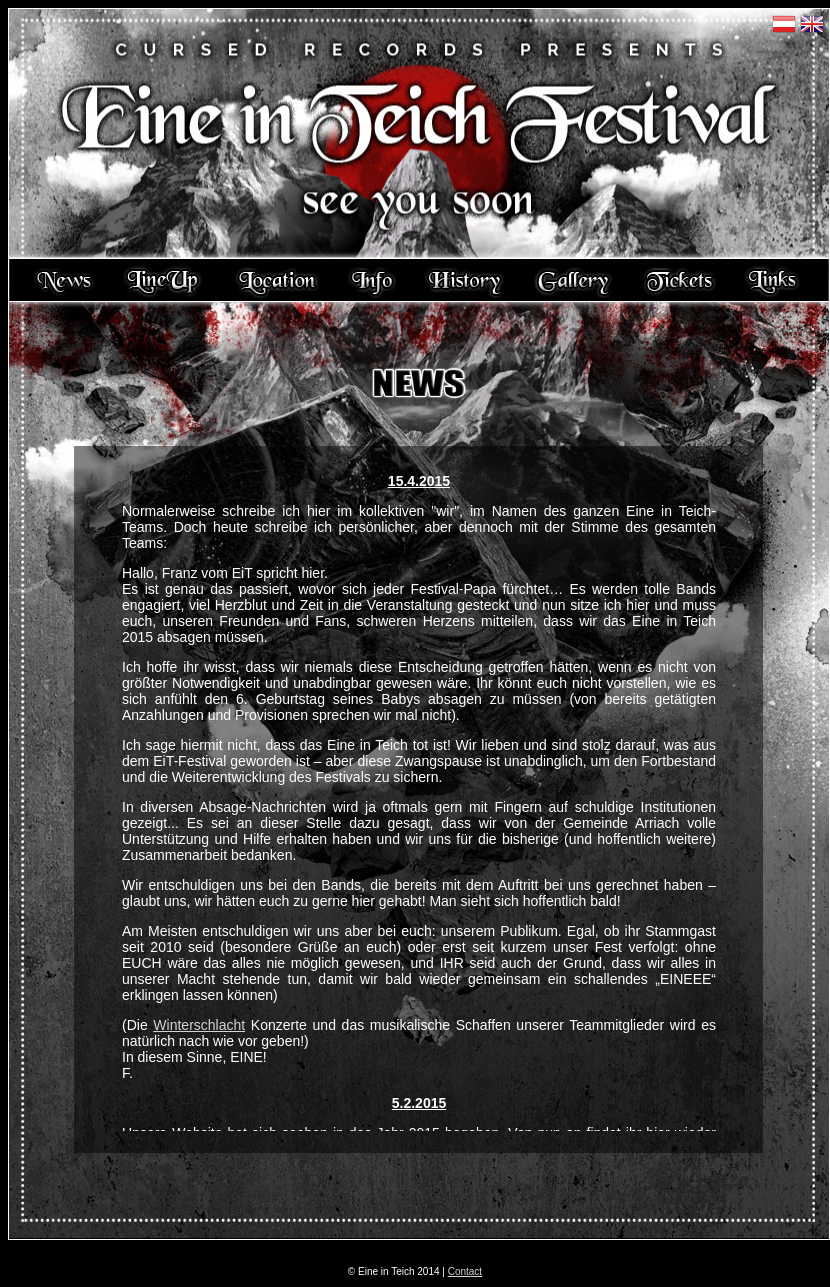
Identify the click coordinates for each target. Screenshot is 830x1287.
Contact (465, 1271)
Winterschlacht (199, 1025)
